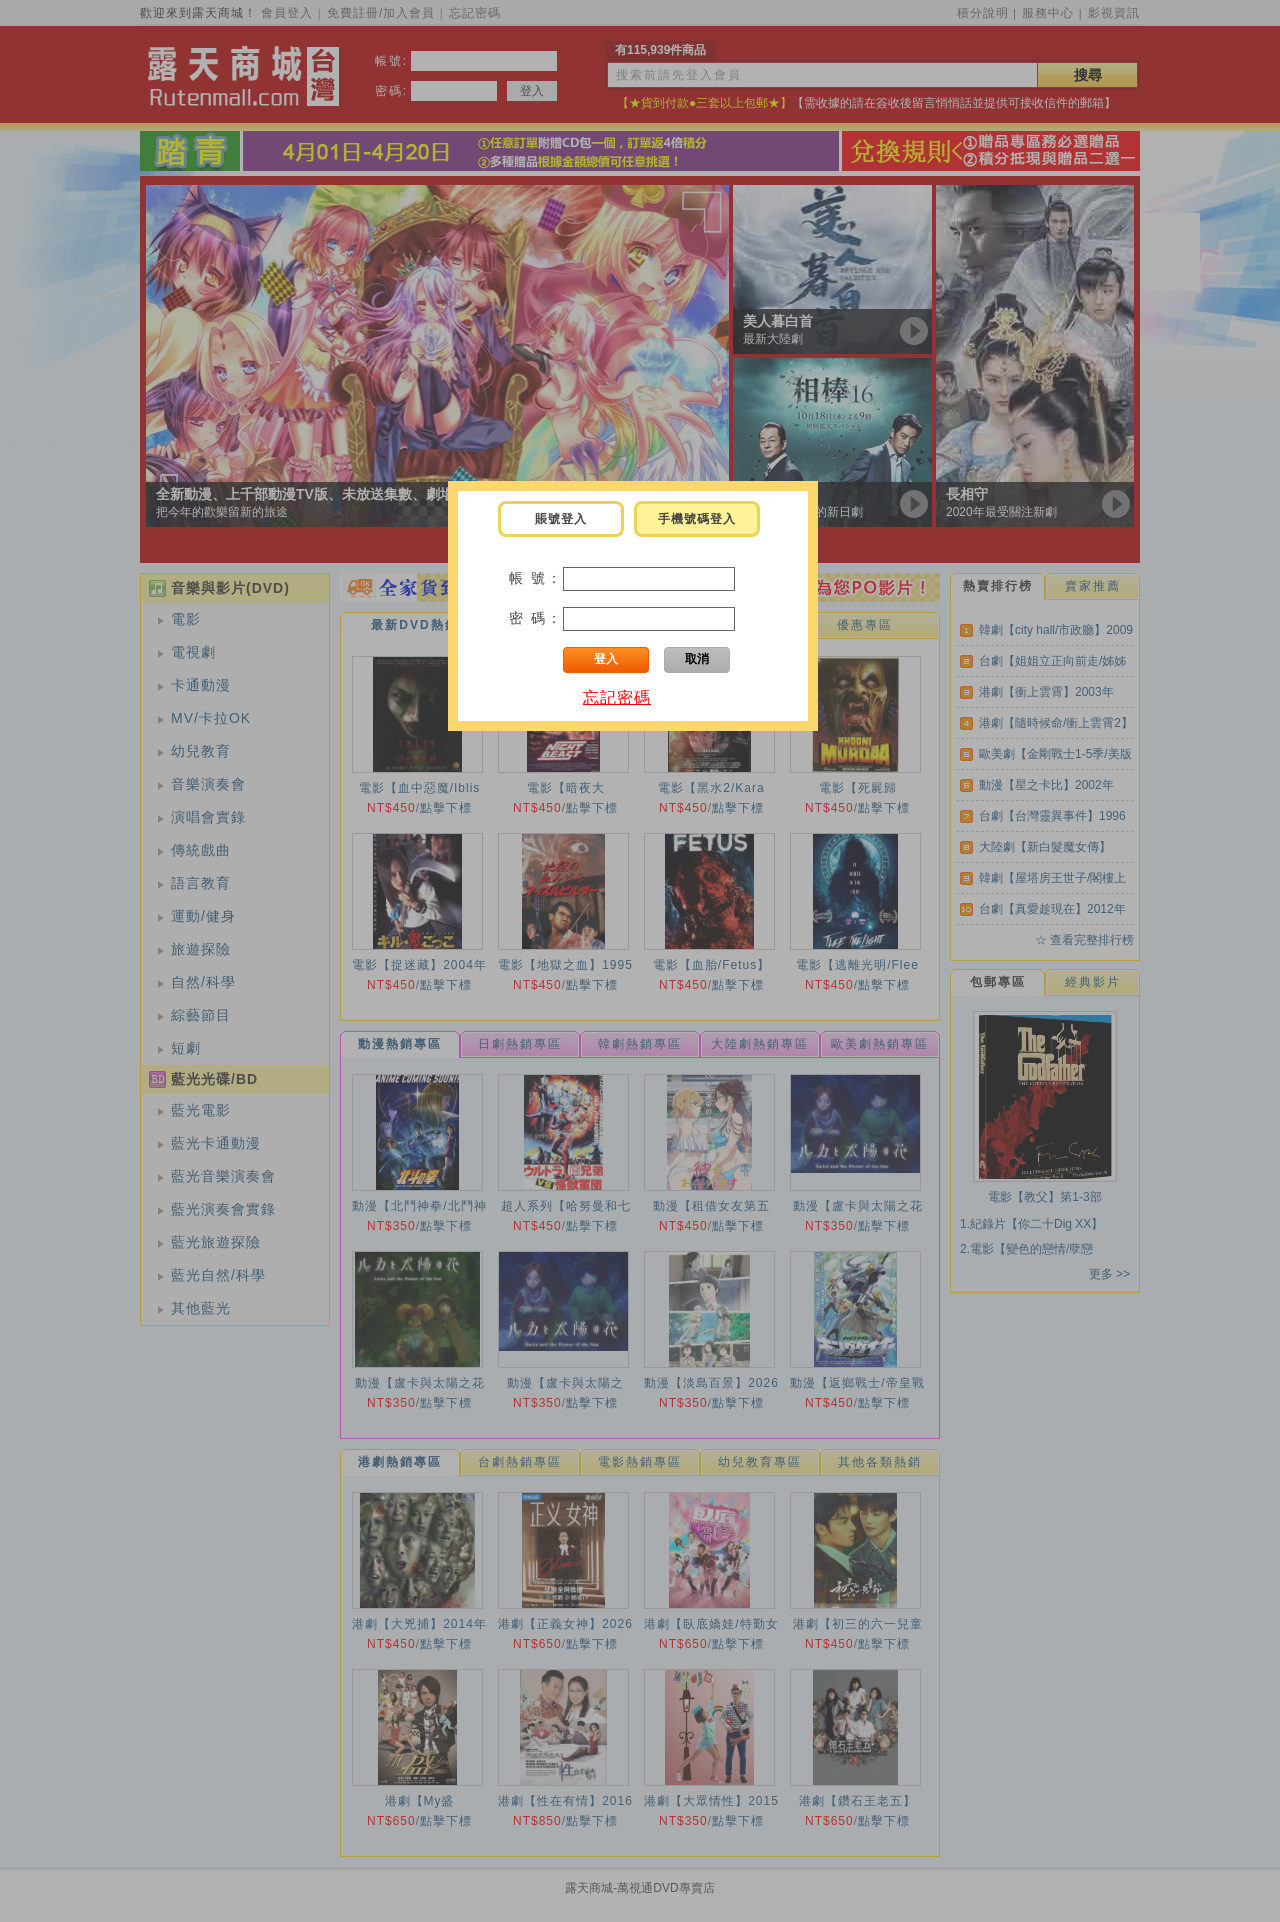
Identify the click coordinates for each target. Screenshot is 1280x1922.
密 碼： (536, 618)
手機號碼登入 (697, 519)
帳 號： (536, 578)
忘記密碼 (617, 697)
